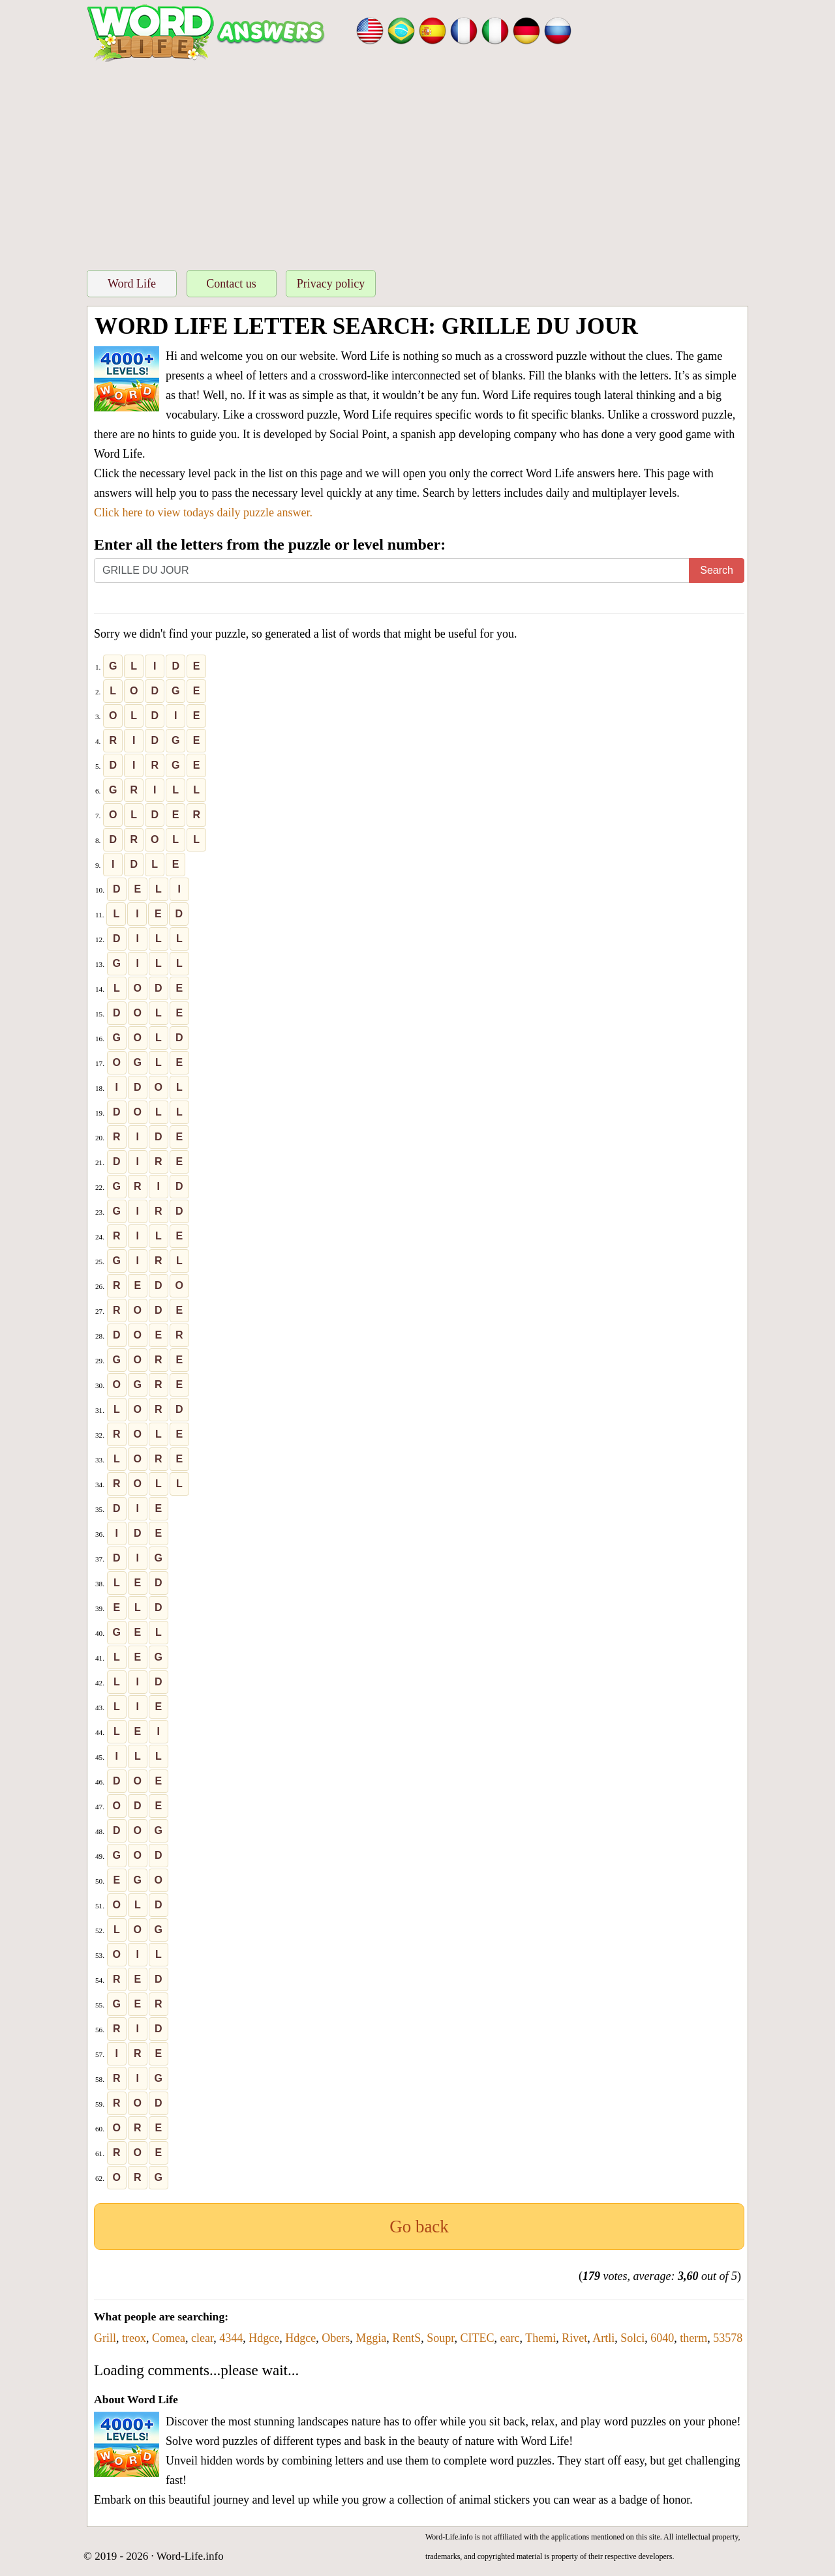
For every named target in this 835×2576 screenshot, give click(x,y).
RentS (406, 2338)
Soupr (440, 2338)
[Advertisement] (418, 162)
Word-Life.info (190, 2556)
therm (693, 2338)
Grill (105, 2338)
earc (510, 2338)
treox (134, 2338)
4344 (231, 2338)
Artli (603, 2338)
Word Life (132, 283)
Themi (540, 2338)
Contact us (231, 283)
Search (716, 570)
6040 (662, 2338)
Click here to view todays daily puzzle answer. (203, 512)
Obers (336, 2338)
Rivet (574, 2338)
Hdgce (264, 2338)
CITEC (477, 2338)
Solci (632, 2338)
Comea (168, 2338)
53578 (727, 2338)
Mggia (371, 2338)
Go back (419, 2226)
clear (202, 2338)
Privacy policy (331, 283)
